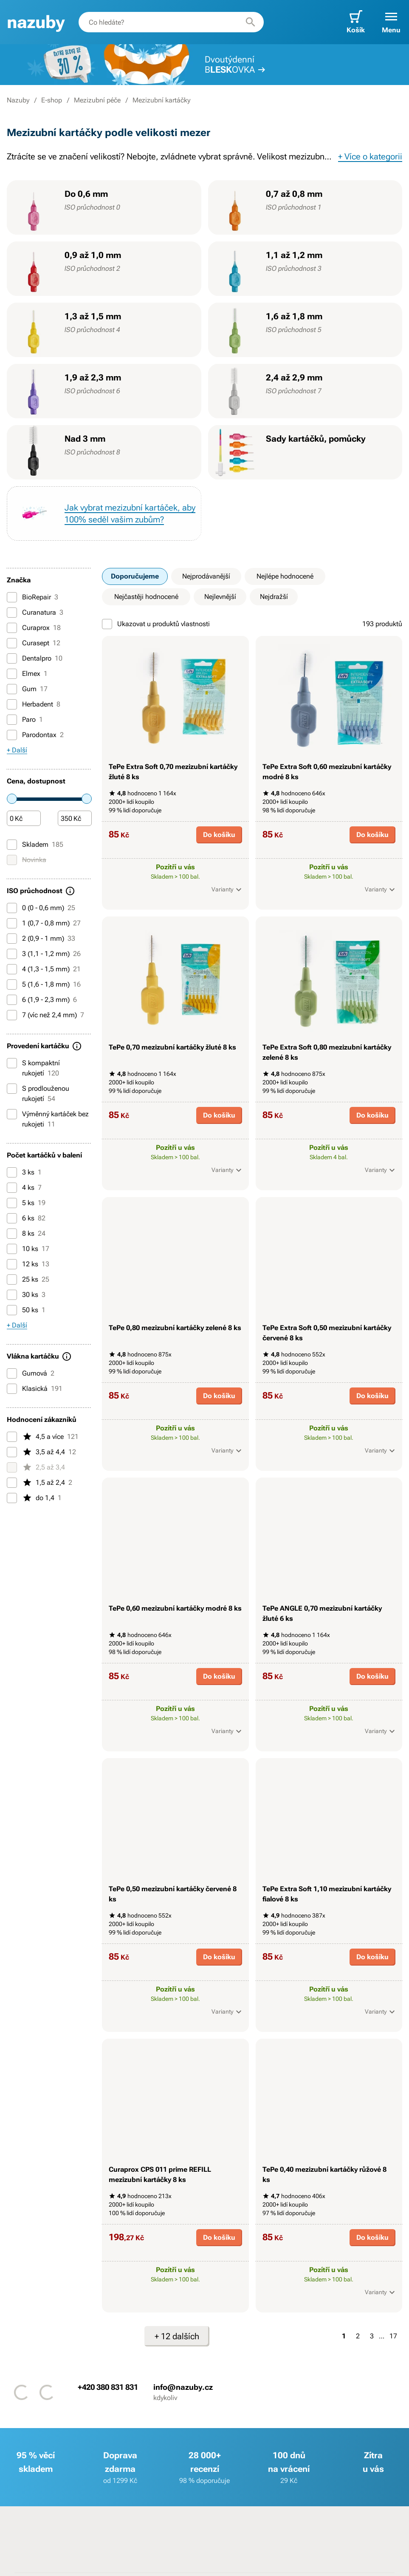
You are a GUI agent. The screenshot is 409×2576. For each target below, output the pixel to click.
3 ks (24, 1172)
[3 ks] (12, 1172)
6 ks (26, 1218)
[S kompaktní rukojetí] (12, 1063)
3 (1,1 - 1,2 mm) (44, 954)
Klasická (34, 1389)
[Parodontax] (12, 735)
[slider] (12, 799)
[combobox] (171, 22)
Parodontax (35, 735)
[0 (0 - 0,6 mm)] (12, 908)
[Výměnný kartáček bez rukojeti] (12, 1114)
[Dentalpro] (12, 658)
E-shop (51, 100)
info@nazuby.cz (183, 2387)
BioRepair (32, 597)
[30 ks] (12, 1295)
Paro (25, 720)
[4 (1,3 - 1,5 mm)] (12, 969)
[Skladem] (12, 845)
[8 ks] (12, 1233)
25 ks (28, 1279)
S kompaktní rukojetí (33, 1067)
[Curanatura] (12, 612)
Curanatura (35, 612)
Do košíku (219, 835)
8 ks (26, 1233)
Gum (27, 689)
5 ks (26, 1203)
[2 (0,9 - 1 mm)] (12, 938)
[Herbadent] (12, 704)
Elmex (27, 674)
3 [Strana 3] (372, 2336)
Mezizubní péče (97, 100)
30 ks (26, 1295)
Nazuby (18, 100)
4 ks (24, 1188)
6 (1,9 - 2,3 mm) (42, 1000)
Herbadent (33, 704)
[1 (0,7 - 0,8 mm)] (12, 923)
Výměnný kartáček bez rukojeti (48, 1118)
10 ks (28, 1249)
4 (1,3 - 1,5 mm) (44, 969)
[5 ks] (12, 1203)
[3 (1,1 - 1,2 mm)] (12, 954)
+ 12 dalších (177, 2336)
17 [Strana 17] (393, 2336)
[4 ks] (12, 1188)
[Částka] (24, 819)
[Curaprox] (12, 628)
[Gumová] (12, 1373)
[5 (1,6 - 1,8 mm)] (12, 984)
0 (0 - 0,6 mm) (41, 908)
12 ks (28, 1264)
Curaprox (34, 628)
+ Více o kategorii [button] (370, 156)
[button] (391, 22)
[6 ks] (12, 1218)
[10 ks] (12, 1249)
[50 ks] (12, 1310)
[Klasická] (12, 1389)
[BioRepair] (12, 597)
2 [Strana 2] (358, 2336)
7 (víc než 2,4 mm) (45, 1015)
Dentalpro (34, 658)
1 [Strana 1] (344, 2336)
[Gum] (12, 689)
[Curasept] (12, 643)
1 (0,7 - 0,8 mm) (44, 923)
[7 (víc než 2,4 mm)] (12, 1015)
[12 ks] (12, 1264)
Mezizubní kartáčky (161, 100)
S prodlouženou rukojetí (38, 1093)
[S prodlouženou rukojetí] (12, 1089)
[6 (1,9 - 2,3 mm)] (12, 1000)
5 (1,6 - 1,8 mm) (44, 984)
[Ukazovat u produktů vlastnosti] (107, 624)
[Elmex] (12, 674)
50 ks (26, 1310)
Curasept (33, 643)
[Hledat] (250, 22)
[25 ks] (12, 1279)
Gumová (30, 1373)
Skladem (35, 845)
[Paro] (12, 720)
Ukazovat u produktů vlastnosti (156, 624)
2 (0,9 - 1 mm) (41, 938)
